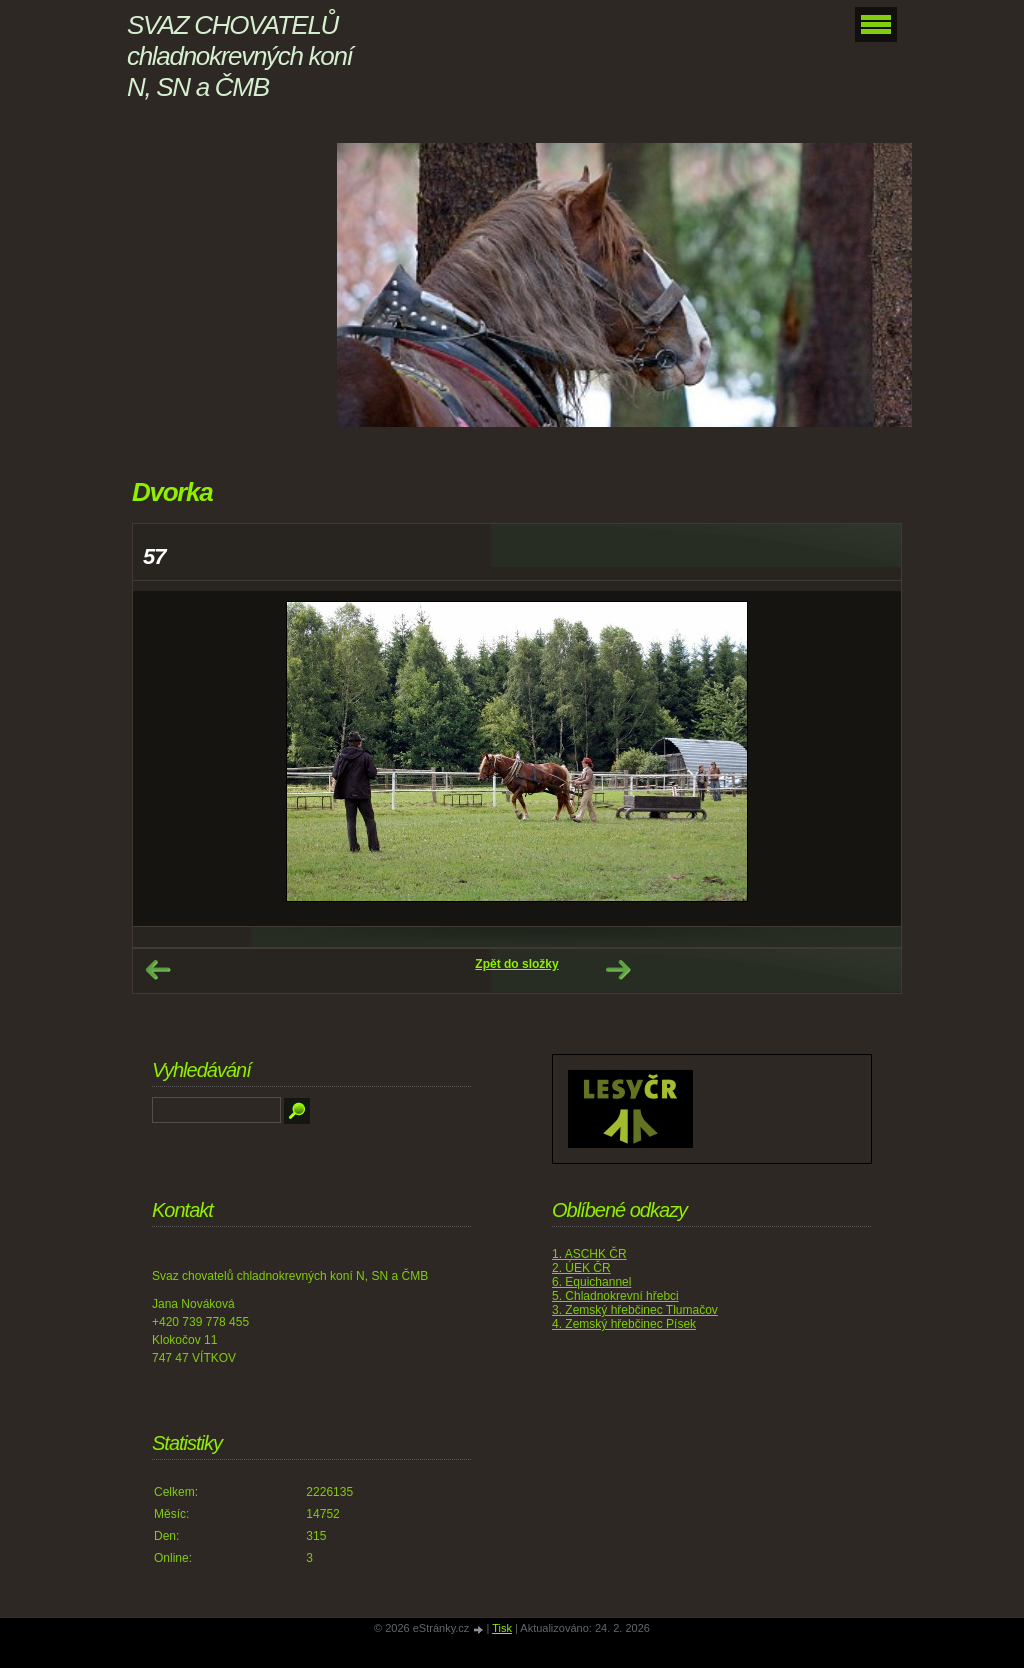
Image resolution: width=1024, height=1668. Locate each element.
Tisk (502, 1628)
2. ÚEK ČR (581, 1268)
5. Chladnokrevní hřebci (615, 1296)
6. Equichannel (591, 1282)
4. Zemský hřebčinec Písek (624, 1324)
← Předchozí (158, 970)
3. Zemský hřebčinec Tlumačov (635, 1310)
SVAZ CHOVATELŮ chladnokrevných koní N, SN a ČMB (239, 56)
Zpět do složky (516, 964)
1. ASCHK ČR (589, 1254)
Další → (618, 970)
